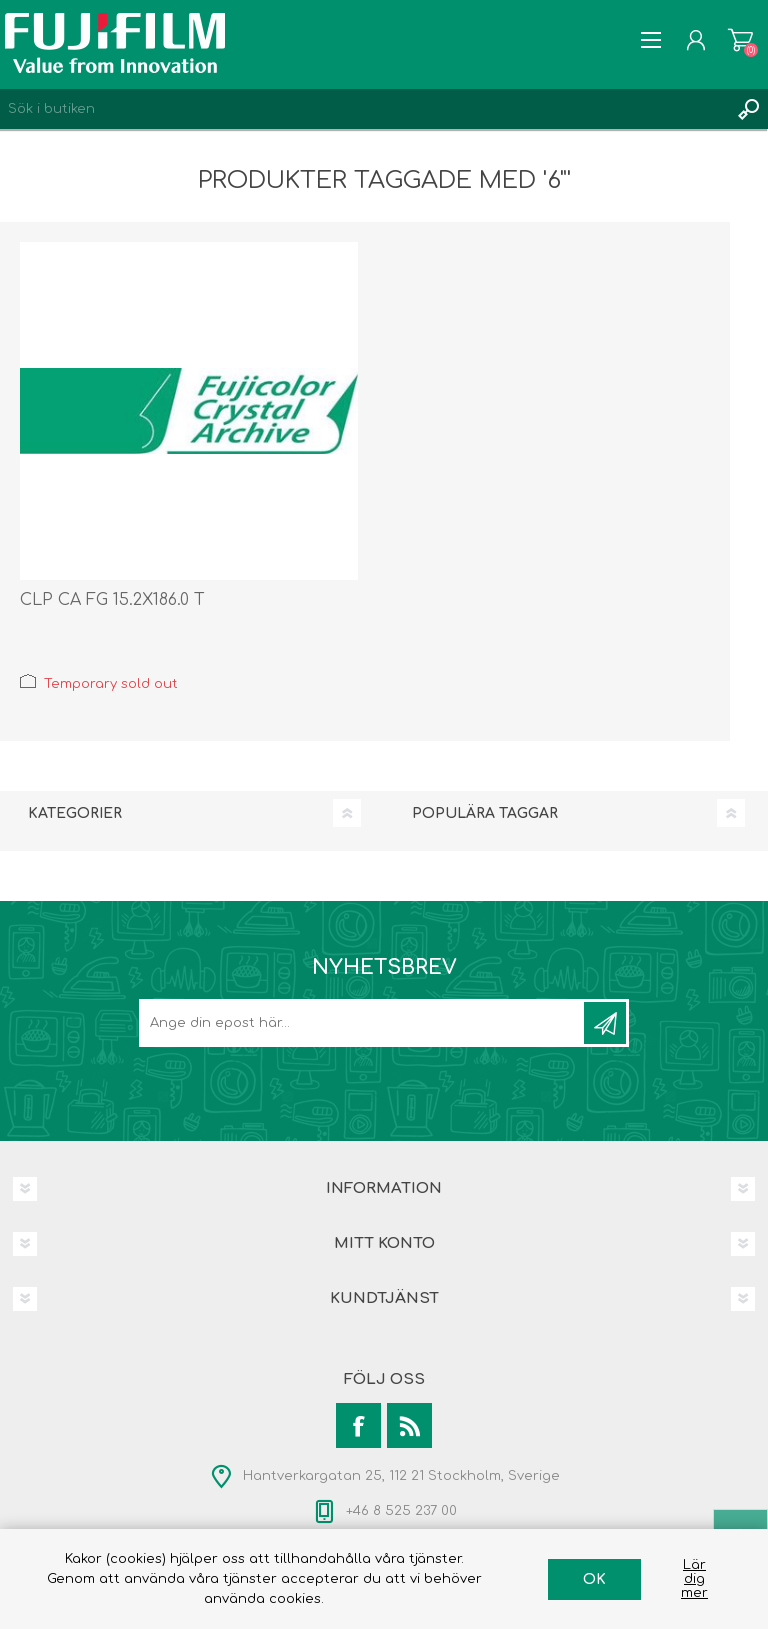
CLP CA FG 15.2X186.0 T (112, 600)
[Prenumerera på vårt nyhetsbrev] (363, 1023)
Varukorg (740, 40)
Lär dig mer (694, 1579)
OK (594, 1579)
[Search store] (364, 109)
